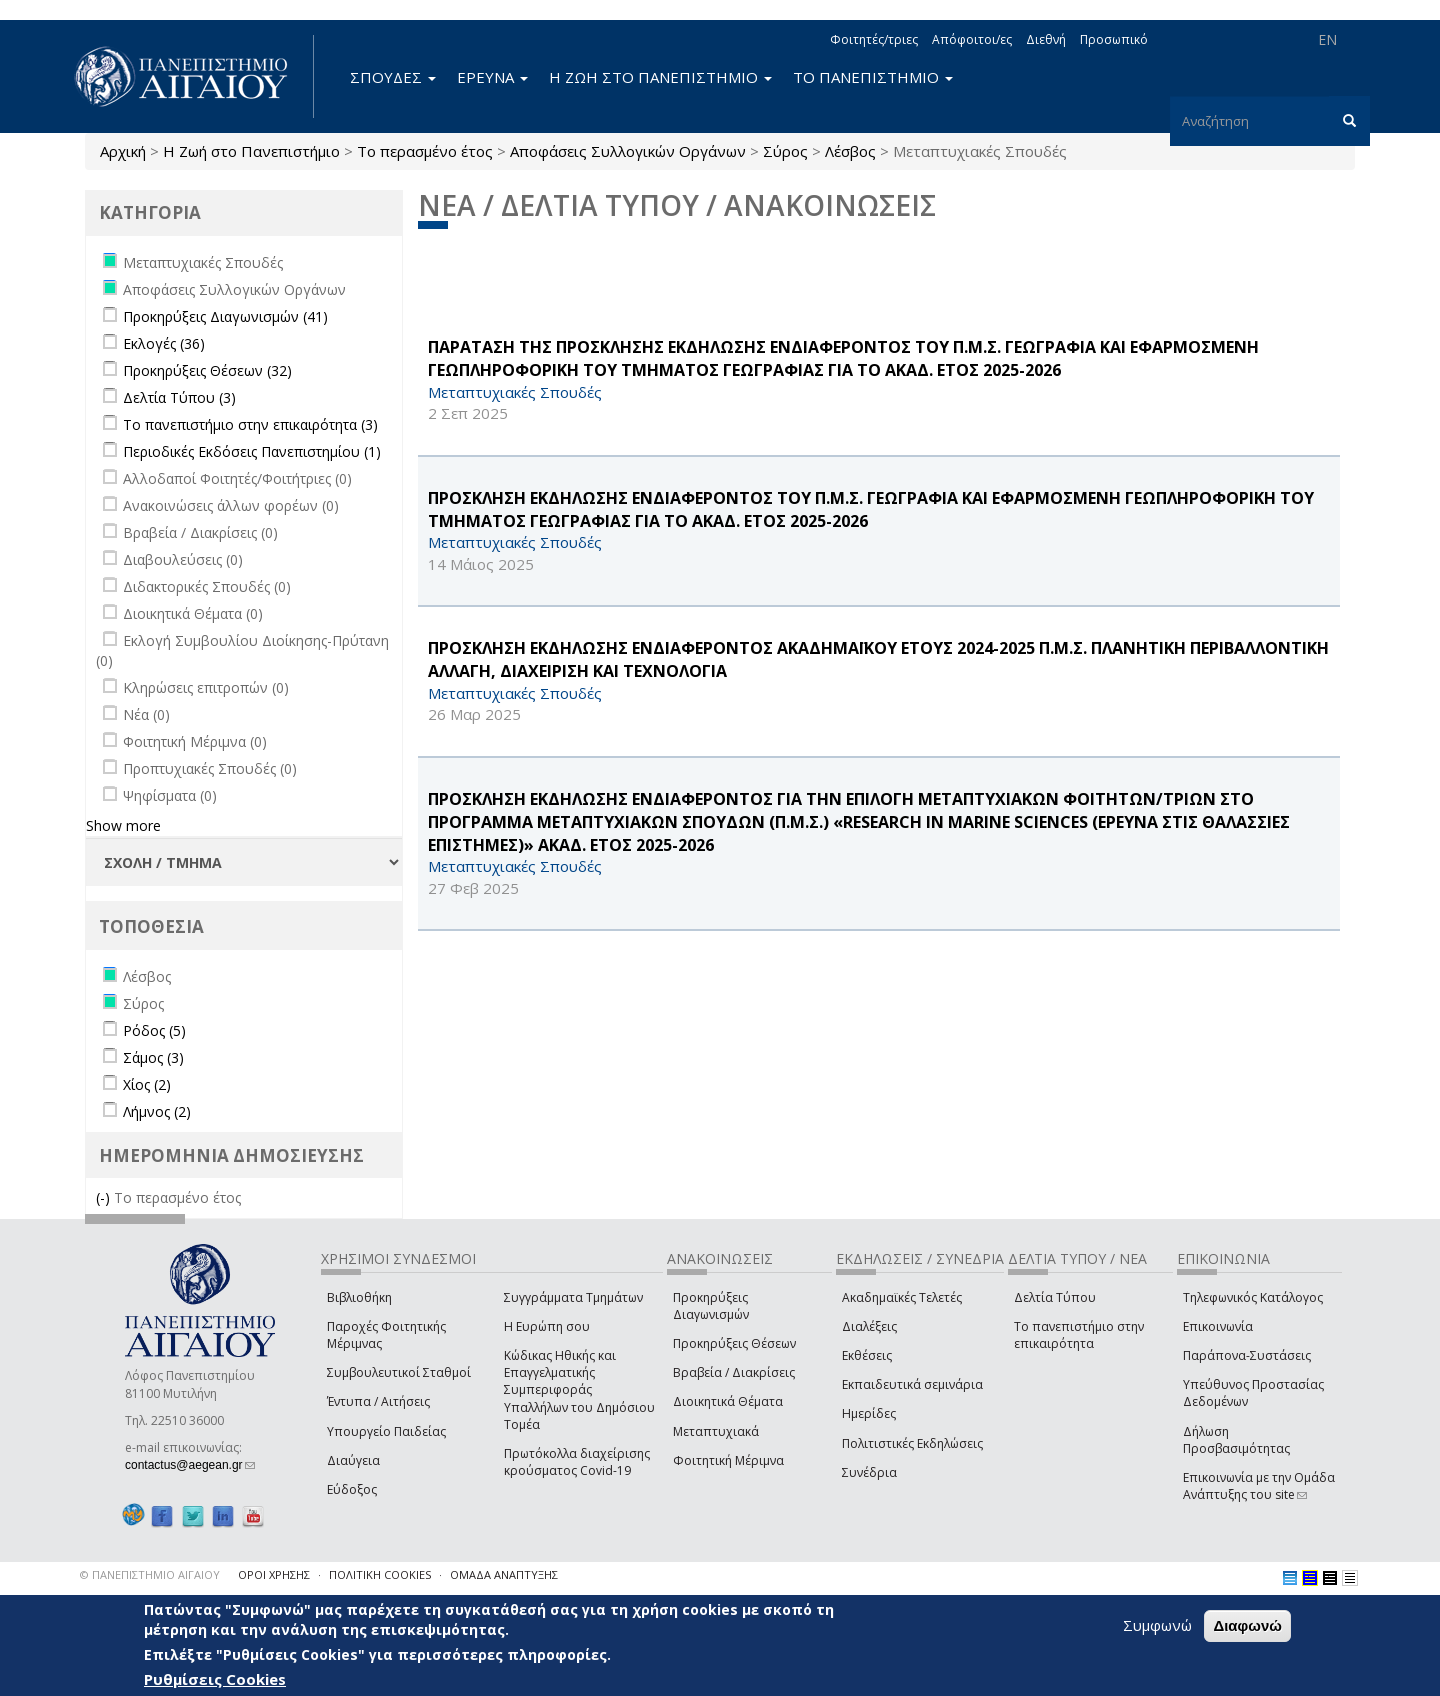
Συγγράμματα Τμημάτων (573, 1297)
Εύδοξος (352, 1489)
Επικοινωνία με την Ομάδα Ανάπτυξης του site (1259, 1486)
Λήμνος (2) (157, 1111)
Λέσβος (850, 151)
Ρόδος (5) (154, 1030)
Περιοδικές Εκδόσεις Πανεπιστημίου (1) (252, 451)
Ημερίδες (869, 1413)
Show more (123, 825)
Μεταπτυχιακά (716, 1431)
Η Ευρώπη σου (547, 1326)
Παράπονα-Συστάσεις (1247, 1355)
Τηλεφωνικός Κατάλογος (1253, 1297)
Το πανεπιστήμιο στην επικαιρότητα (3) (250, 424)
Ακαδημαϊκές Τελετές (902, 1297)
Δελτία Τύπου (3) (179, 397)
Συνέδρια (869, 1472)
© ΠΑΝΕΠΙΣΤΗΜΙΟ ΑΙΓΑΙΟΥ (150, 1574)
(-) (105, 1197)
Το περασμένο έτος (425, 151)
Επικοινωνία (1218, 1326)
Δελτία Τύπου (1055, 1297)
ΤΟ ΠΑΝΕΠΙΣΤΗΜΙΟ (873, 77)
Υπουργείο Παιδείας (386, 1431)
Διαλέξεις (869, 1326)
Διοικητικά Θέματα (728, 1401)
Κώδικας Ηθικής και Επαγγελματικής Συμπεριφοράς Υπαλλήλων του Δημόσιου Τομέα (579, 1390)
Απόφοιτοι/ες (972, 39)
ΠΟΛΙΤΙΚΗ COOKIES (380, 1574)
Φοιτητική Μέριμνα (728, 1460)
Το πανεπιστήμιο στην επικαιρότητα (1079, 1335)
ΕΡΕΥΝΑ (492, 77)
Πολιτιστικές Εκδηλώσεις (912, 1443)
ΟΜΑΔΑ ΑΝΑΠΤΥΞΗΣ (504, 1574)
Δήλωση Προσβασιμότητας (1236, 1440)
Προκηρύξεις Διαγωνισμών (711, 1306)
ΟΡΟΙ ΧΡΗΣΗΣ (274, 1574)
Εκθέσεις (867, 1355)
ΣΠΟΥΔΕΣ (393, 77)
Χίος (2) (147, 1084)
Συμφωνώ (1157, 1625)
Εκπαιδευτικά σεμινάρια (912, 1384)
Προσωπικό (1114, 39)
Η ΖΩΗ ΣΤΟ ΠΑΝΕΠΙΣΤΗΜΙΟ (660, 77)
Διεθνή (1046, 39)
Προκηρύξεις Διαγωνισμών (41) (225, 316)
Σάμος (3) (153, 1057)
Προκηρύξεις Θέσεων (734, 1343)
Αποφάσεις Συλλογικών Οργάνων (628, 151)
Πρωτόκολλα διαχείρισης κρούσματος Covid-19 (577, 1462)
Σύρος (785, 151)
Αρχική (123, 151)
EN (1327, 39)
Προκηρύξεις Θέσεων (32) (207, 370)
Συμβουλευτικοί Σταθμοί (399, 1372)
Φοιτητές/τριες (874, 39)
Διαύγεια (353, 1460)
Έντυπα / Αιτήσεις (378, 1401)
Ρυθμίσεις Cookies (215, 1679)
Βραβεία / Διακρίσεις (734, 1372)
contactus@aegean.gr (190, 1465)
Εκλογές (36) (164, 343)
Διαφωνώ (1247, 1625)
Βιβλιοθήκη (359, 1297)
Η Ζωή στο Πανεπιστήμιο (251, 151)
